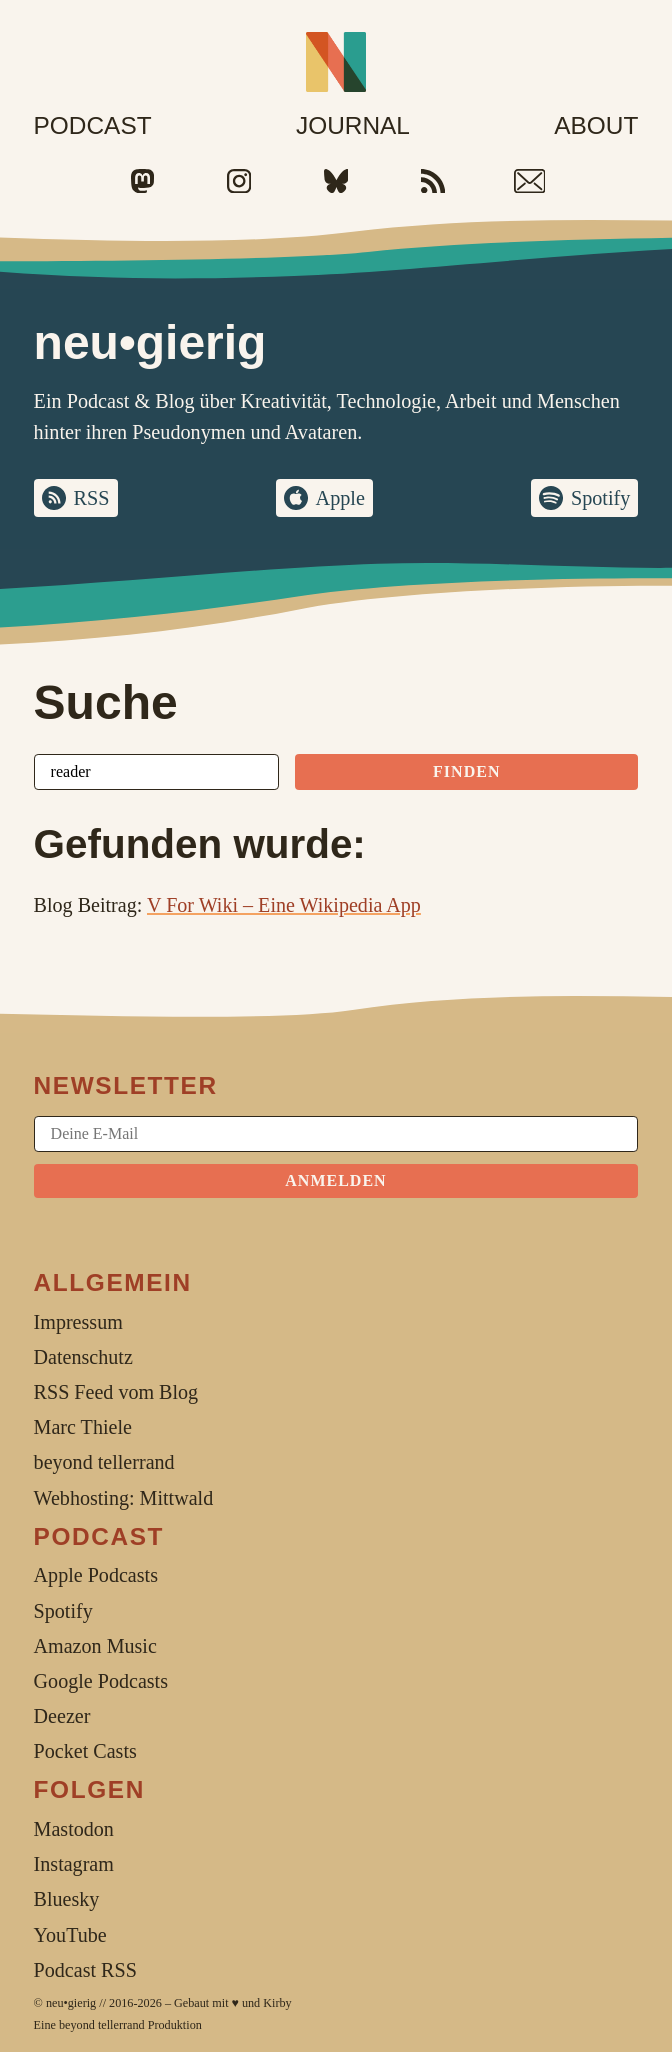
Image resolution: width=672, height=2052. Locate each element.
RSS (92, 498)
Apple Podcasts (96, 1575)
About (596, 125)
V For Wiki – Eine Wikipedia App (284, 905)
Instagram (74, 1864)
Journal (353, 125)
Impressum (78, 1322)
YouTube (70, 1935)
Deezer (62, 1716)
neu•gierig (71, 2003)
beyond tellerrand (102, 2025)
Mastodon (74, 1829)
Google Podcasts (101, 1681)
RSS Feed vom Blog (116, 1392)
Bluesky (67, 1899)
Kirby (277, 2003)
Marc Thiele (83, 1427)
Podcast (93, 125)
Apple (340, 498)
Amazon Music (95, 1646)
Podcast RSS (85, 1970)
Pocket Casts (85, 1751)
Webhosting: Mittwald (124, 1498)
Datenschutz (83, 1357)
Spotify (600, 498)
